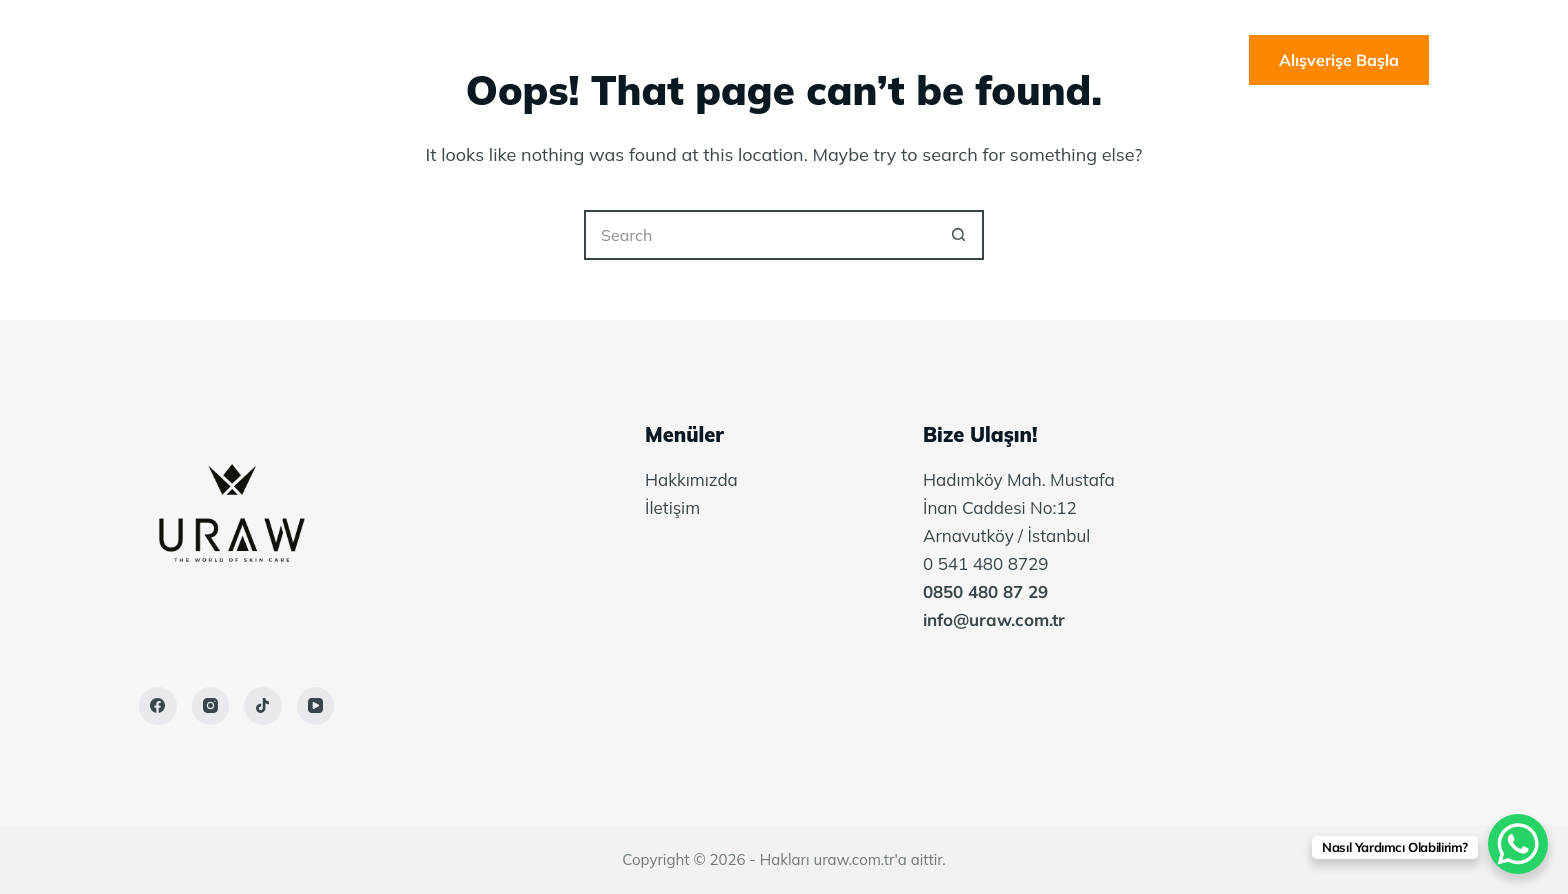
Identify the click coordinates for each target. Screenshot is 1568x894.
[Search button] (959, 235)
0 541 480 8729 (986, 563)
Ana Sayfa (573, 60)
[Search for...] (759, 235)
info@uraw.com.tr (994, 619)
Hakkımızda (717, 60)
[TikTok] (263, 706)
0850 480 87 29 (985, 591)
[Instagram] (211, 706)
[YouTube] (316, 706)
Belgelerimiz (869, 60)
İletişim (1006, 60)
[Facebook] (158, 706)
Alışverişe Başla (1339, 60)
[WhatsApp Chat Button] (1518, 844)
